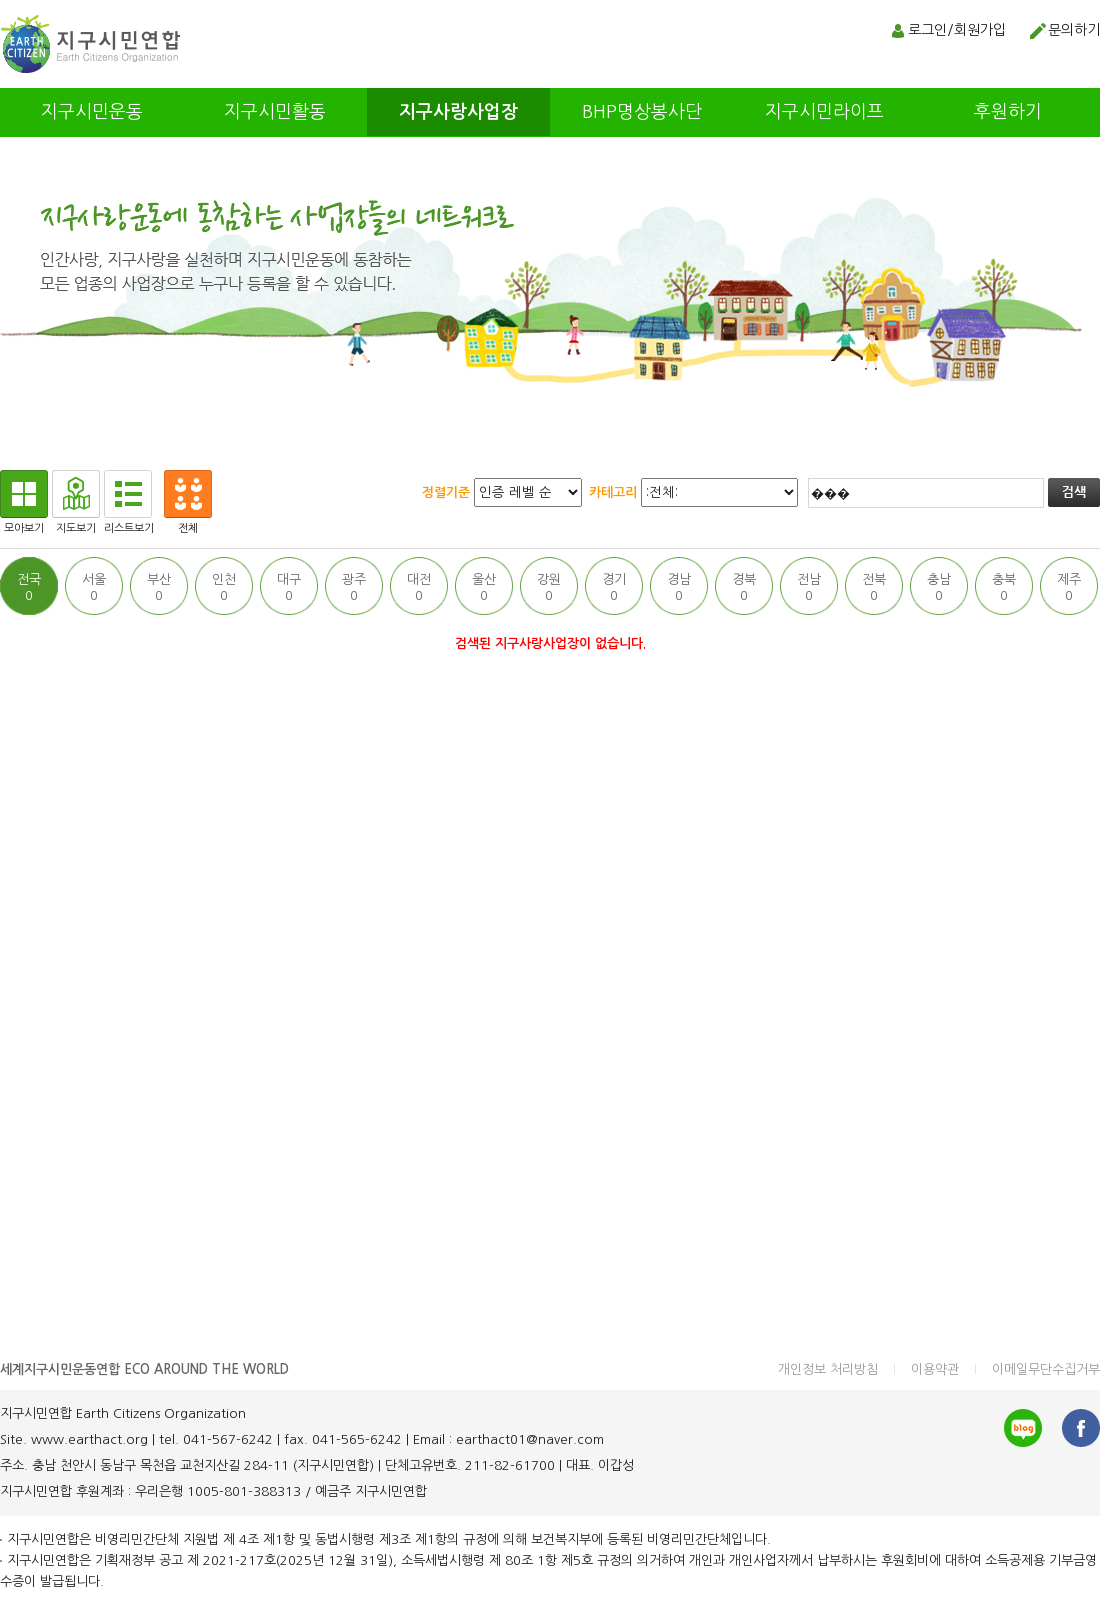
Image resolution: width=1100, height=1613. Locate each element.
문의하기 (1074, 30)
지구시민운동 (92, 112)
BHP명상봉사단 (642, 112)
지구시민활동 (275, 112)
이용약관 (935, 1369)
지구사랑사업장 (458, 112)
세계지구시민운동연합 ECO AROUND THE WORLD (144, 1369)
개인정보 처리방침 (828, 1369)
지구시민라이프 (824, 112)
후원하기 (1008, 112)
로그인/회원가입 (957, 30)
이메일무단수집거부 (1046, 1369)
